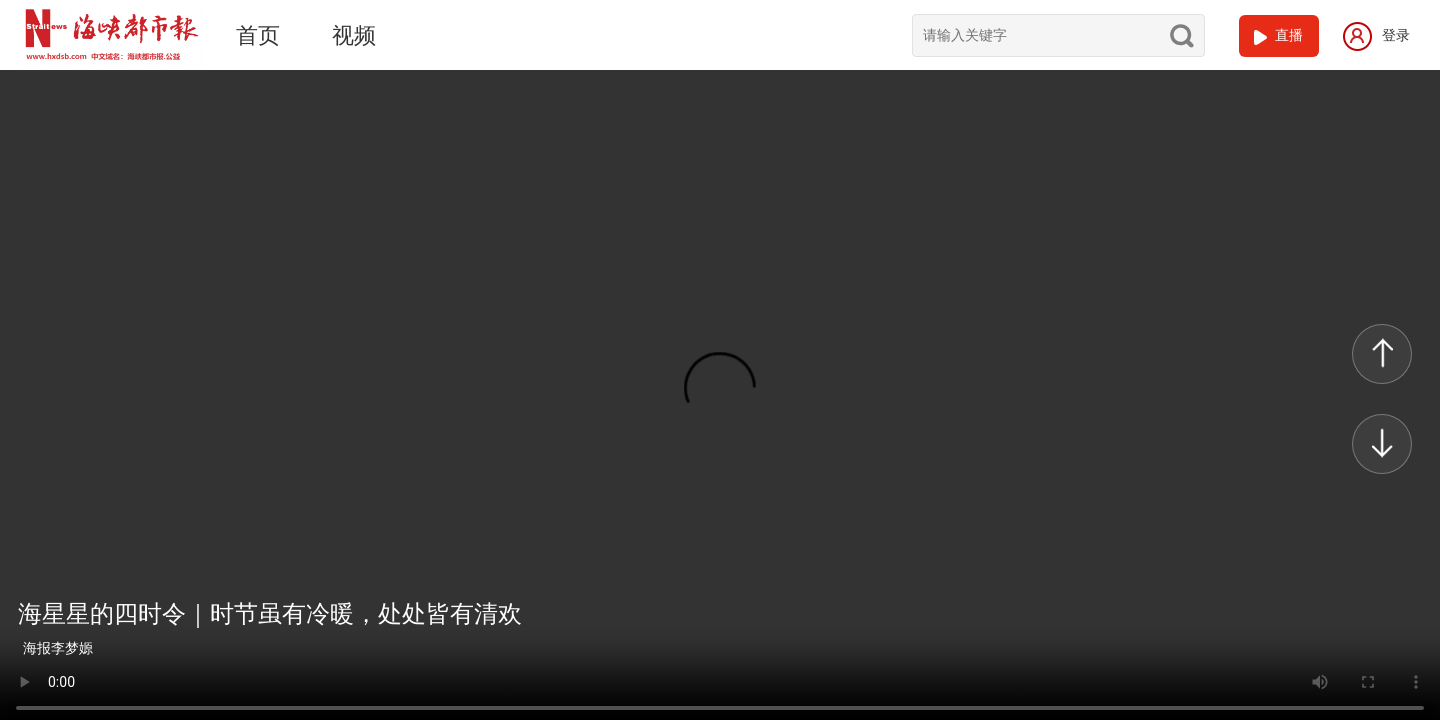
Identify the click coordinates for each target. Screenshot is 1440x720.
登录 (1376, 35)
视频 (354, 35)
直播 (1289, 35)
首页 (258, 35)
